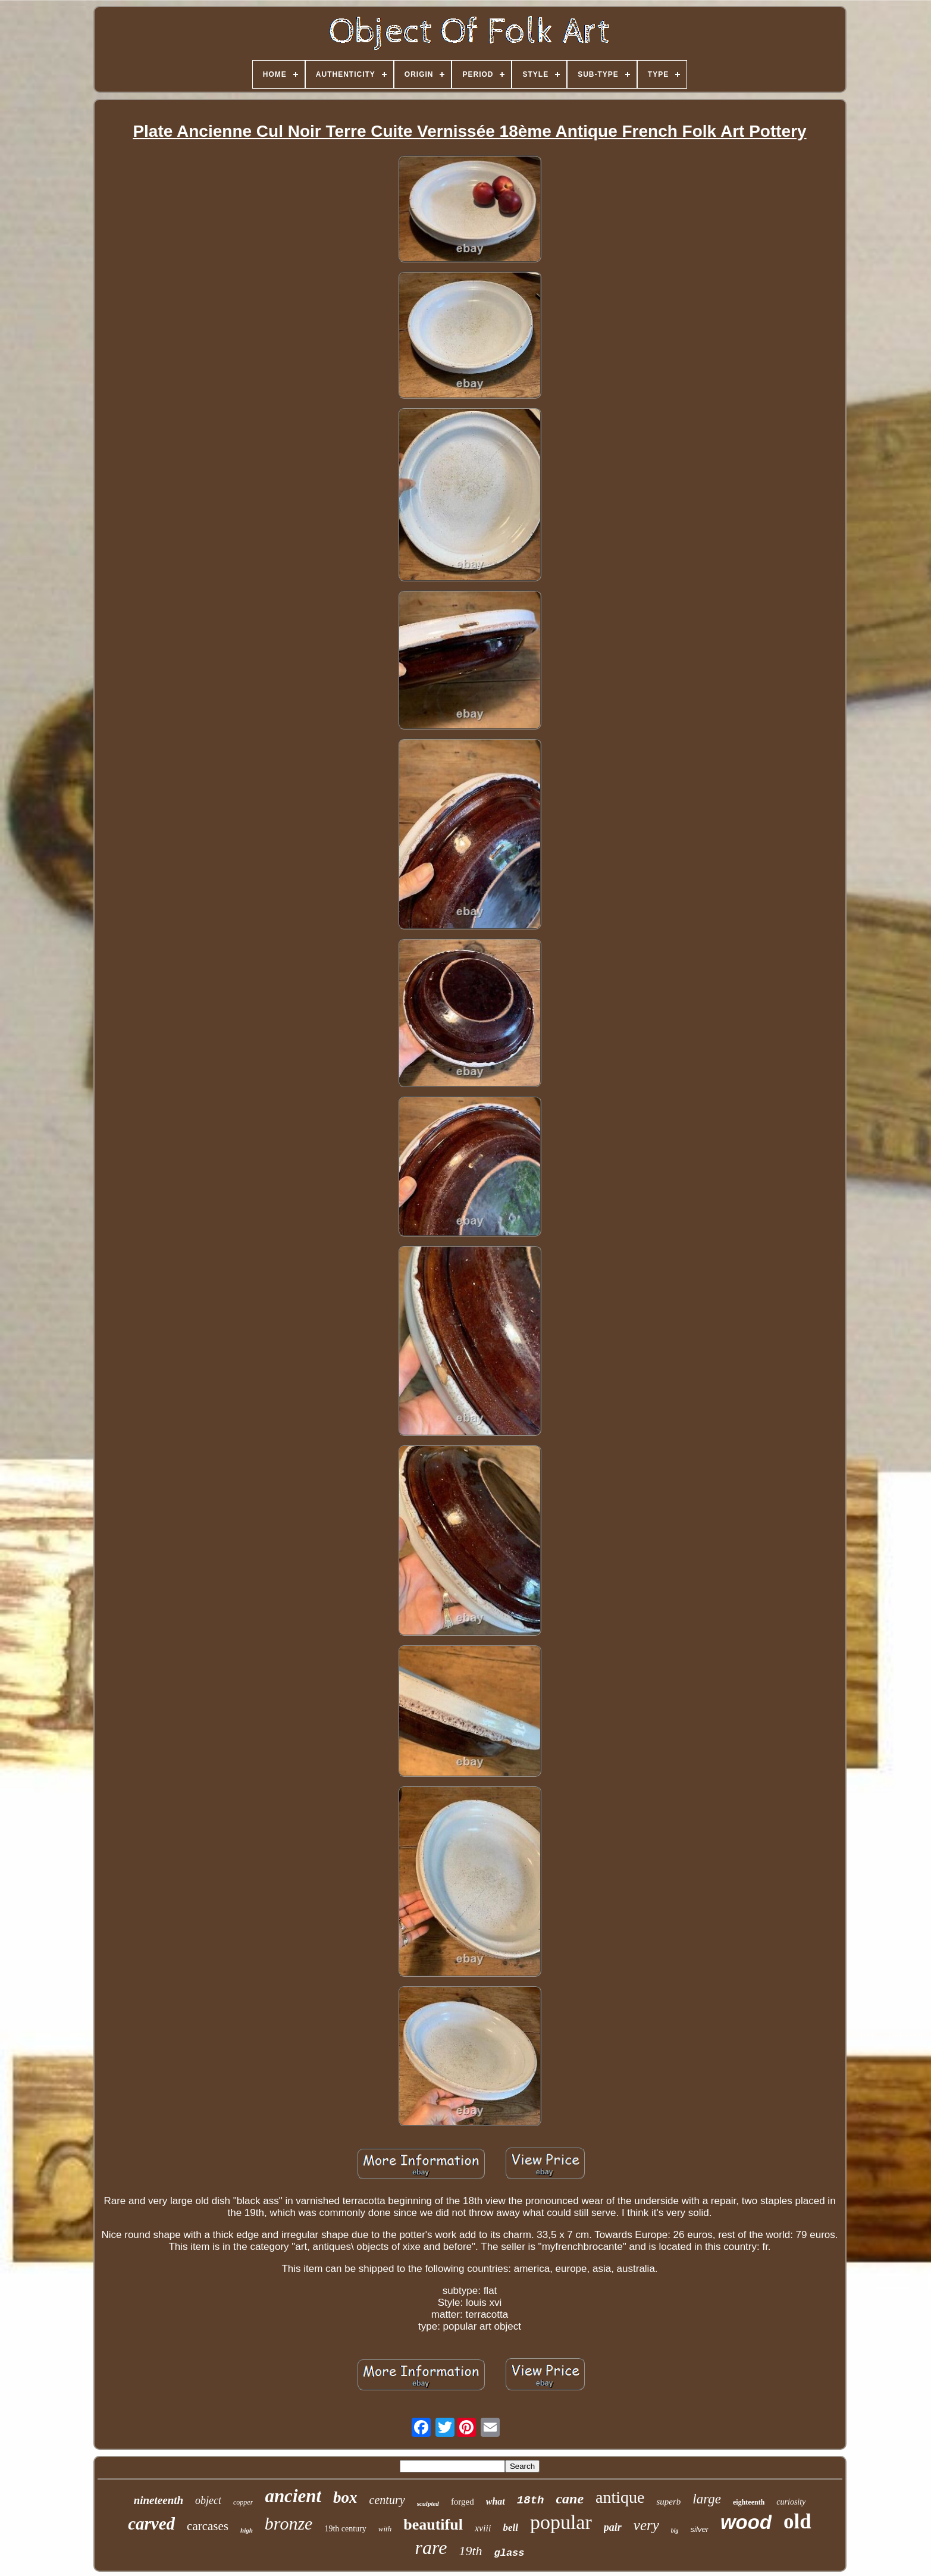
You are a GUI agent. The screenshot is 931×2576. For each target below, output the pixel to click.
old (797, 2521)
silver (700, 2529)
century (387, 2499)
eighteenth (748, 2502)
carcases (207, 2526)
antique (619, 2497)
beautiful (433, 2524)
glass (509, 2553)
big (675, 2530)
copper (243, 2502)
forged (462, 2501)
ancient (293, 2496)
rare (431, 2547)
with (384, 2528)
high (246, 2530)
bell (510, 2527)
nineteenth (158, 2500)
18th (530, 2500)
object (208, 2500)
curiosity (790, 2501)
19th (470, 2550)
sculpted (428, 2503)
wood (746, 2522)
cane (570, 2498)
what (495, 2501)
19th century (345, 2528)
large (706, 2499)
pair (613, 2527)
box (345, 2497)
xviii (483, 2528)
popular (561, 2522)
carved (151, 2523)
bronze (289, 2523)
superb (668, 2501)
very (646, 2525)
